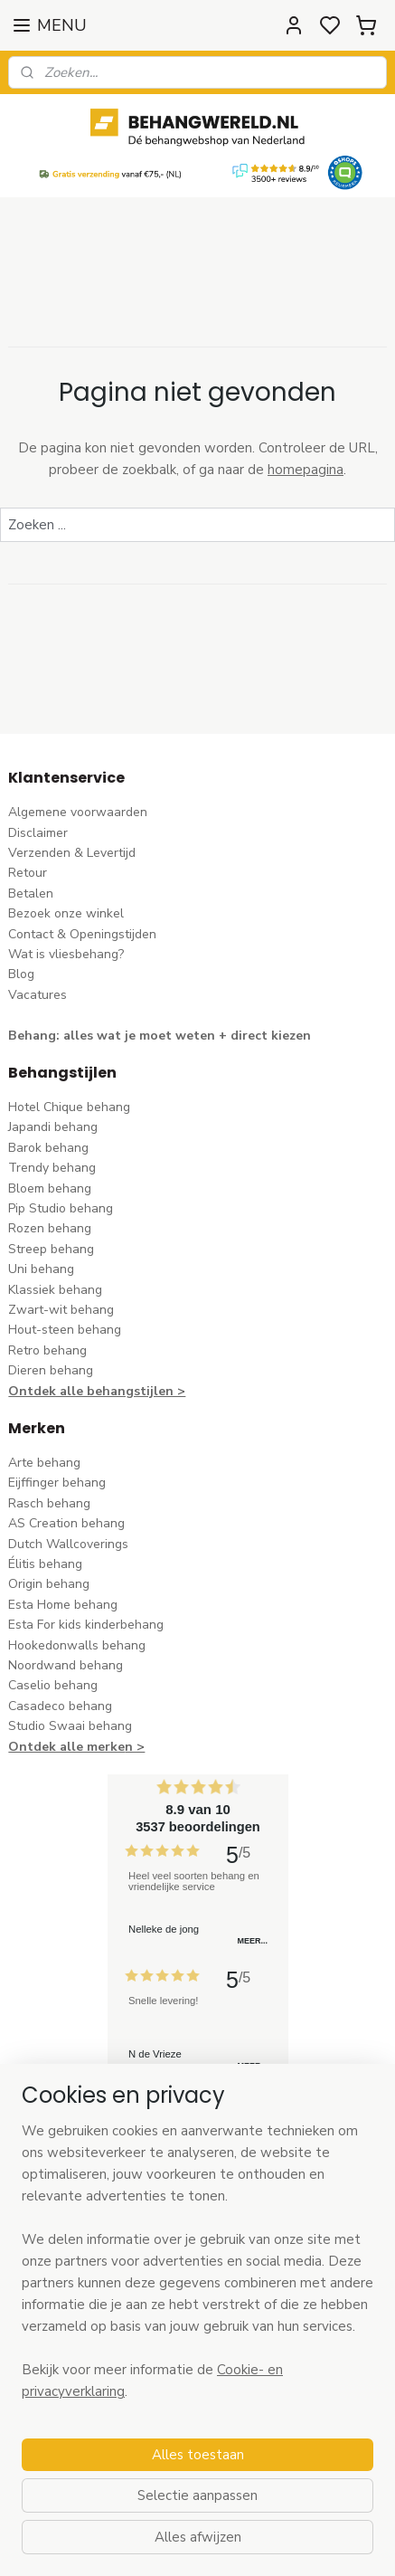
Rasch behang (49, 1503)
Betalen (30, 893)
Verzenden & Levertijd (72, 852)
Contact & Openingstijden (82, 934)
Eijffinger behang (57, 1482)
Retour (27, 872)
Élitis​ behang (45, 1564)
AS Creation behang (66, 1523)
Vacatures (37, 994)
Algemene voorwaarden (77, 812)
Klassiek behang (55, 1289)
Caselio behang (53, 1685)
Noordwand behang (65, 1665)
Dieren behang (50, 1370)
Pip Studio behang (60, 1208)
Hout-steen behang (64, 1329)
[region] (197, 2268)
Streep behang (51, 1249)
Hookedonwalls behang (77, 1645)
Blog (21, 974)
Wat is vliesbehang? (66, 954)
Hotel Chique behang (69, 1107)
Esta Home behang (63, 1604)
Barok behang (48, 1147)
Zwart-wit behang (61, 1309)
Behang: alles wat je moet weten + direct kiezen (159, 1035)
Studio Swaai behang (70, 1726)
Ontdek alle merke (66, 1746)
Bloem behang (49, 1188)
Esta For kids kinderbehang (86, 1624)
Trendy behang (52, 1167)
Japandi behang (53, 1127)
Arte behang (44, 1462)
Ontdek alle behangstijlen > (96, 1391)
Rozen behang (49, 1228)
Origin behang (48, 1583)
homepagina (305, 470)
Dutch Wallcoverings (68, 1544)
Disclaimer (38, 832)
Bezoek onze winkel (66, 913)
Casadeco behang (60, 1706)
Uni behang (41, 1269)
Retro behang (47, 1350)
